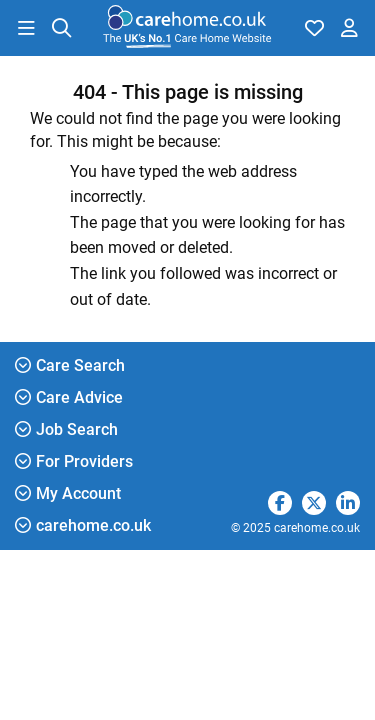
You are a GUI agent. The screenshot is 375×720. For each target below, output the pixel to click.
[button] (26, 28)
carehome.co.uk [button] (83, 525)
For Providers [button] (74, 461)
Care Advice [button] (69, 397)
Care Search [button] (70, 365)
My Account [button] (68, 493)
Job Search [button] (66, 429)
